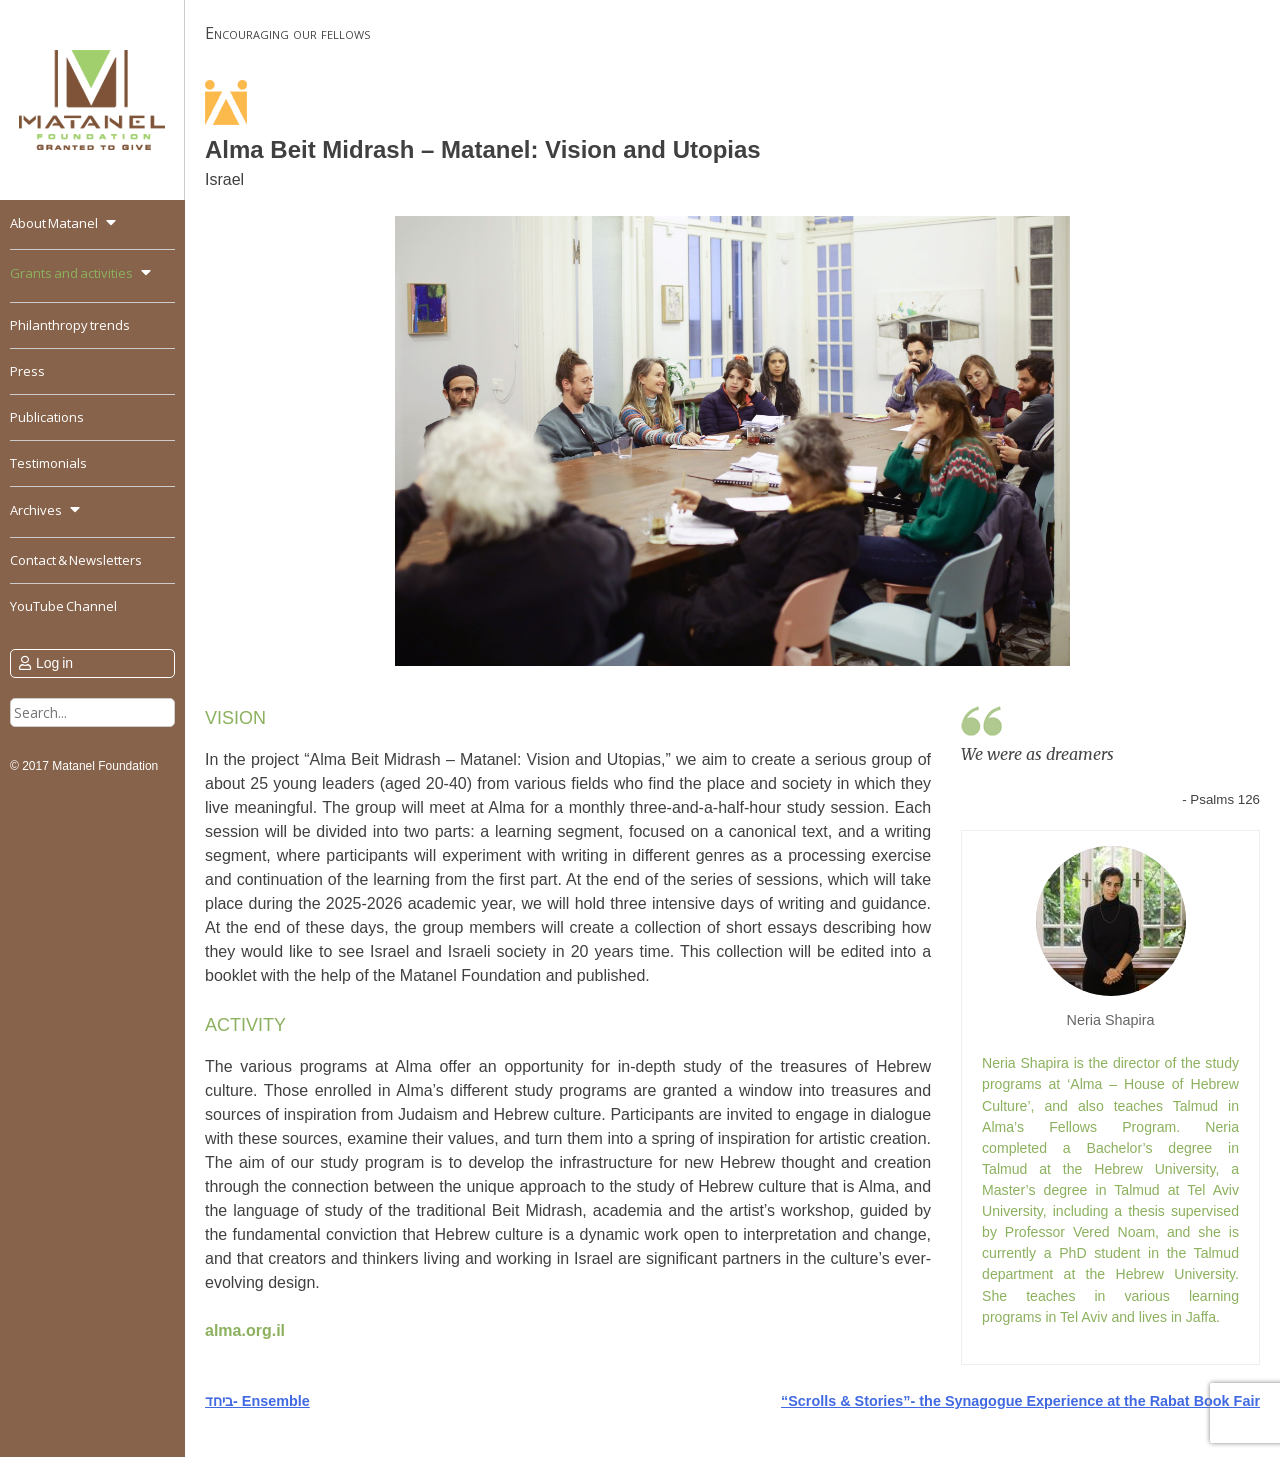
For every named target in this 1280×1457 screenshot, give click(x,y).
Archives (36, 510)
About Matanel (54, 223)
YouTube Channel (63, 606)
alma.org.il (245, 1330)
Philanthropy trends (70, 325)
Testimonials (48, 463)
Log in (54, 663)
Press (27, 371)
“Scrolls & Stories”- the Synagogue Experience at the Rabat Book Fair (1020, 1401)
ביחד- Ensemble (257, 1401)
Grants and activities (71, 273)
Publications (47, 417)
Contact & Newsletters (76, 560)
